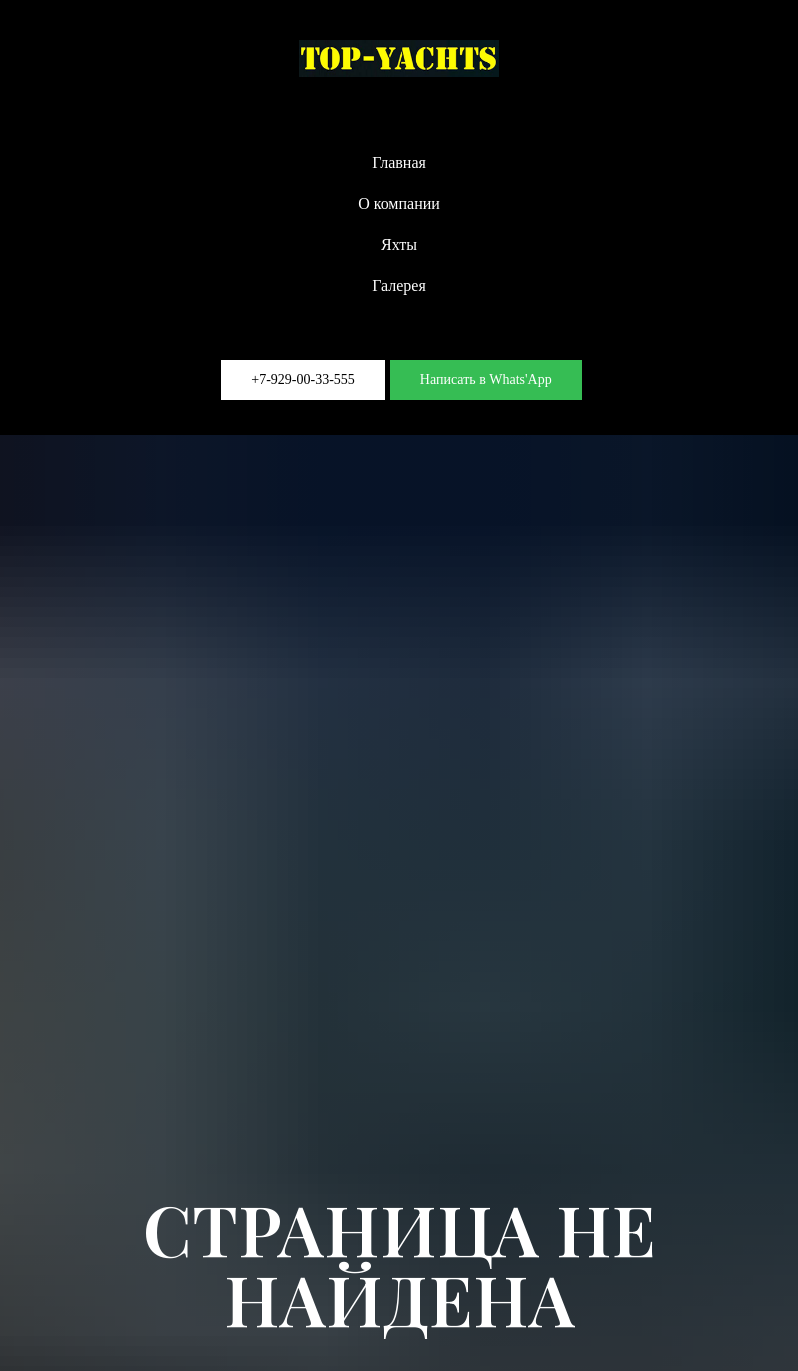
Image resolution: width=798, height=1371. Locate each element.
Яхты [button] (399, 244)
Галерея (399, 285)
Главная (399, 162)
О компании (399, 203)
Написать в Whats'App (486, 379)
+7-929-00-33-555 (303, 379)
